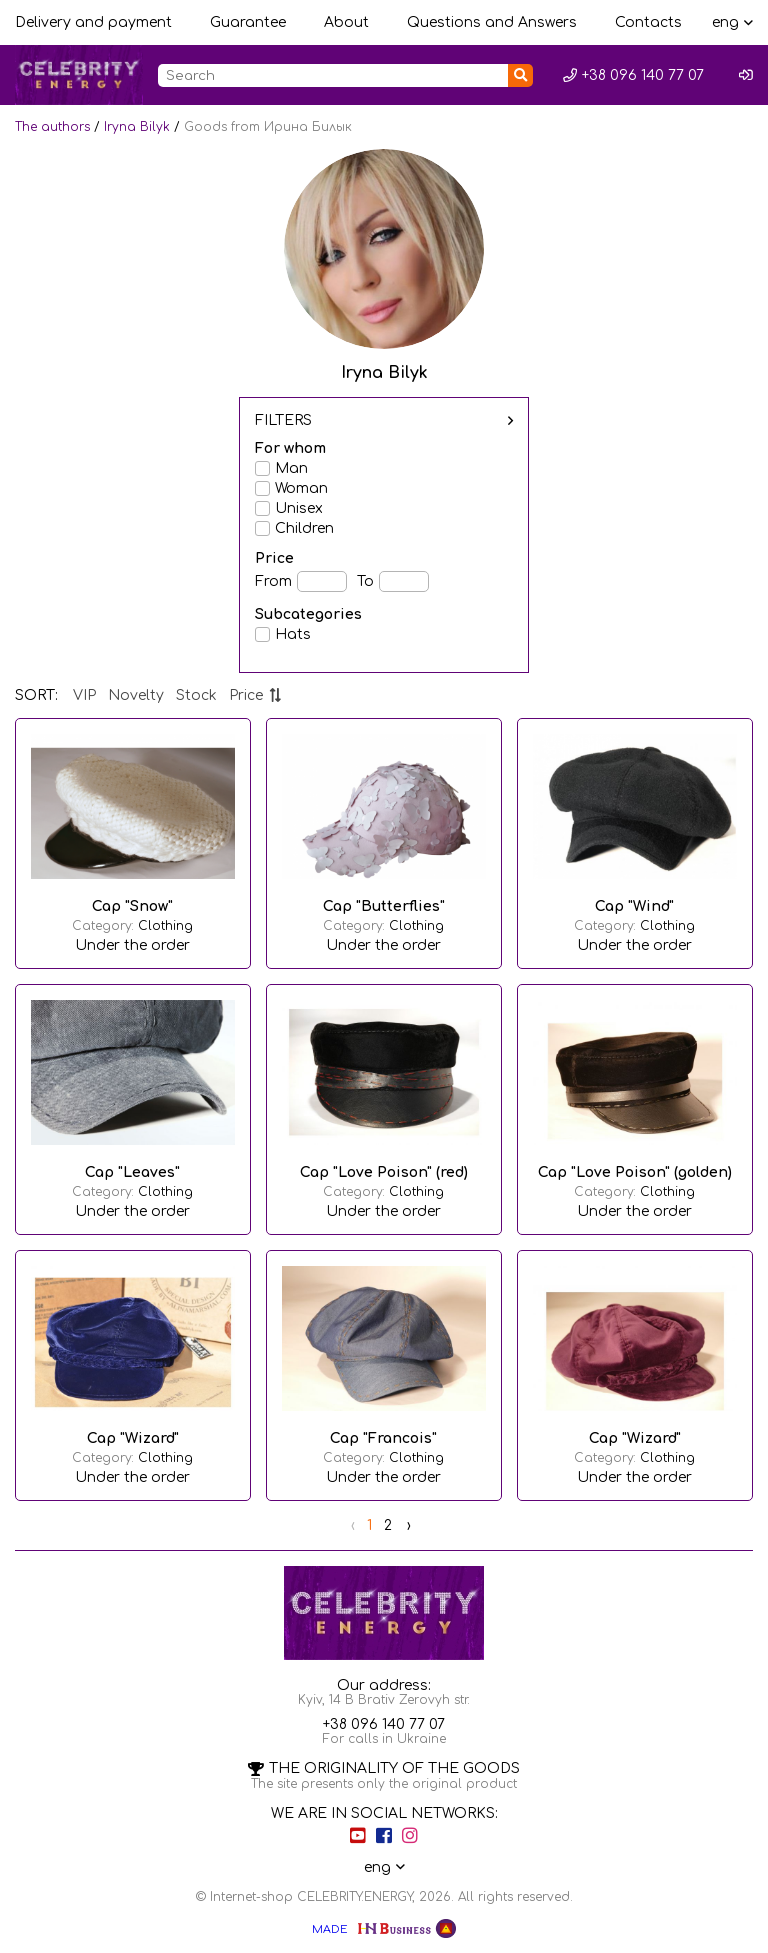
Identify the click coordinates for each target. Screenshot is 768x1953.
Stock (196, 695)
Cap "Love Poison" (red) (384, 1172)
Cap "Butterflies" (384, 906)
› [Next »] (409, 1525)
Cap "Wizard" (133, 1438)
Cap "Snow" (132, 906)
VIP (84, 695)
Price (255, 695)
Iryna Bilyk (137, 127)
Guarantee (248, 22)
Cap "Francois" (383, 1438)
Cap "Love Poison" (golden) (635, 1172)
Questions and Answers (492, 22)
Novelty (136, 695)
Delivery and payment (93, 22)
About (346, 22)
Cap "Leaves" (132, 1172)
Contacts (648, 22)
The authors (52, 127)
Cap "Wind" (634, 906)
